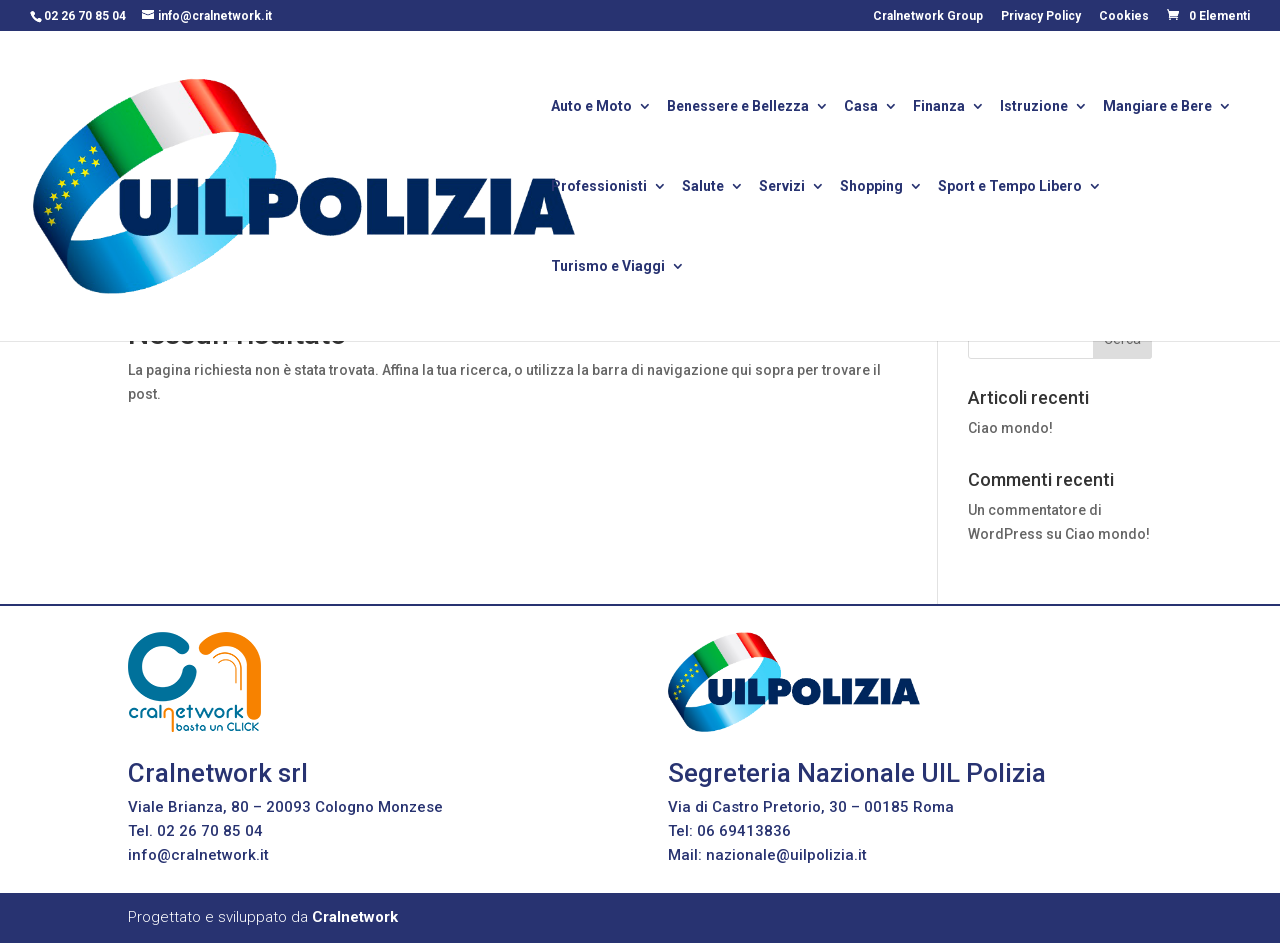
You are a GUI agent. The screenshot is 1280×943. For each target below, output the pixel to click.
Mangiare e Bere (1157, 107)
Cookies (1124, 16)
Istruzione (1034, 107)
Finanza (939, 107)
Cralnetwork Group (928, 16)
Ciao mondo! (1010, 428)
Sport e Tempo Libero (1010, 187)
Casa (861, 107)
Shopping (871, 187)
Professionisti (599, 187)
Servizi (782, 187)
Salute (703, 187)
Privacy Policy (1041, 16)
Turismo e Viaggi (608, 267)
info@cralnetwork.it (198, 855)
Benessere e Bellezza (738, 107)
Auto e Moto (591, 107)
